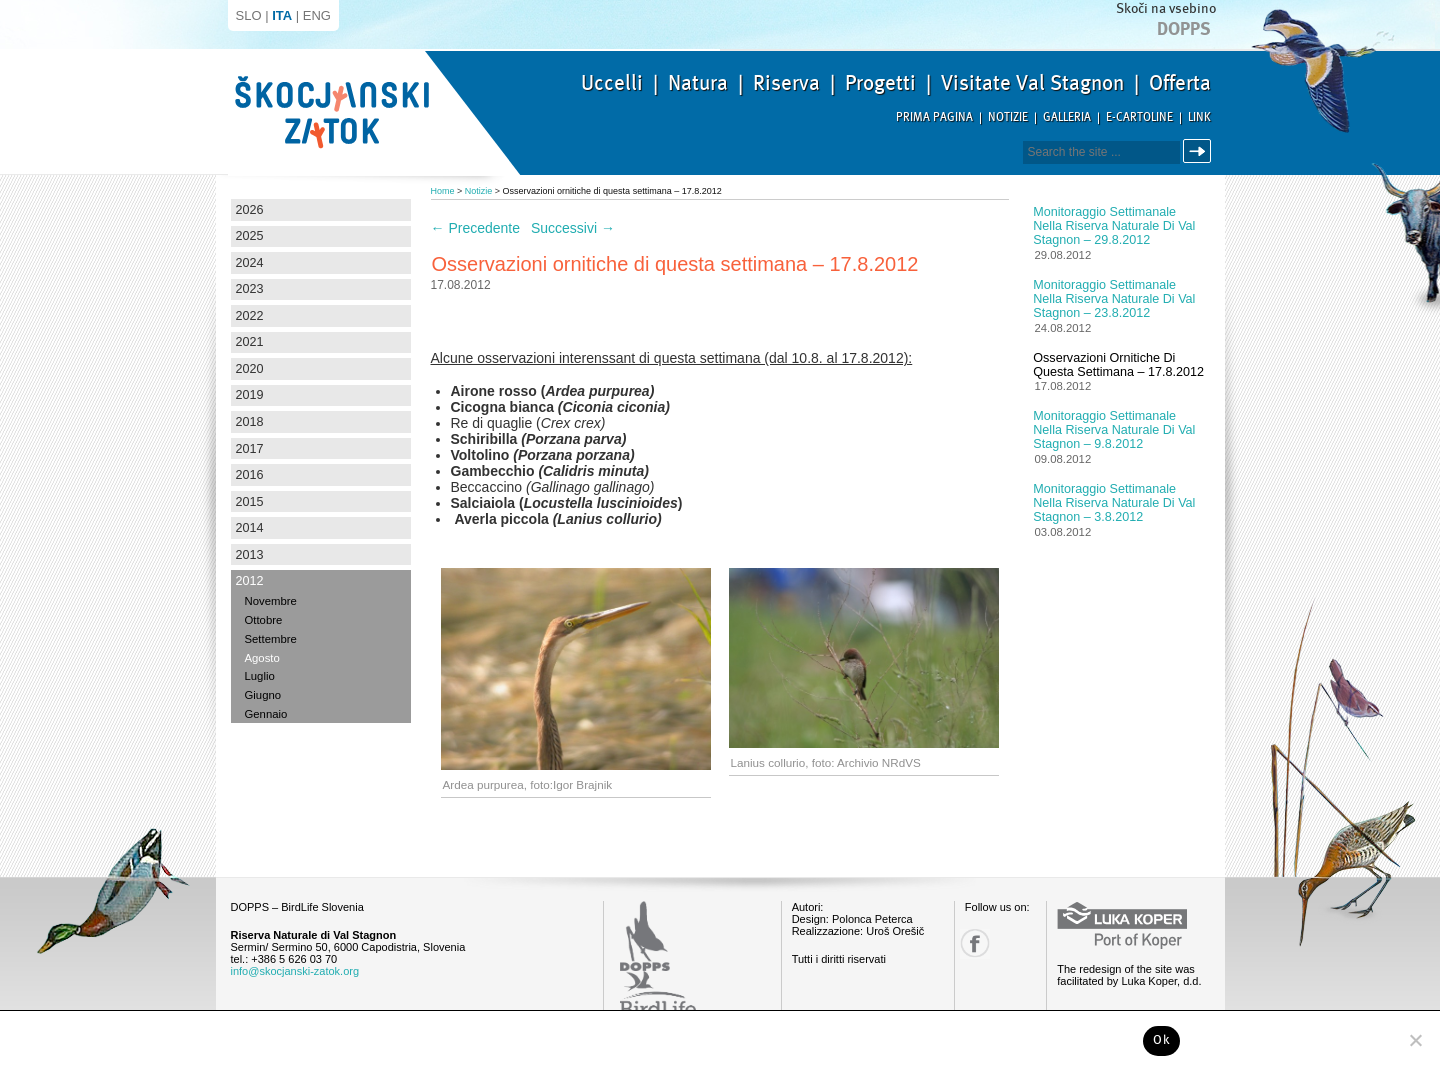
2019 (250, 395)
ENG (317, 15)
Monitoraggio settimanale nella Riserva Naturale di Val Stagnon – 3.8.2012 (1114, 503)
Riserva (786, 83)
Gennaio (266, 714)
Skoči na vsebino (1166, 8)
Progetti (880, 83)
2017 (250, 449)
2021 (250, 342)
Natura (698, 83)
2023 (250, 289)
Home (443, 191)
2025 (250, 236)
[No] (1415, 1040)
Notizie (1008, 117)
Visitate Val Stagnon (1032, 83)
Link (1199, 117)
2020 (250, 369)
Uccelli (612, 83)
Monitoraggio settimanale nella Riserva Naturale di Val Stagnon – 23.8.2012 (1114, 299)
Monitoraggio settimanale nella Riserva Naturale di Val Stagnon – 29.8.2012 (1114, 226)
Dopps (1184, 29)
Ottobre (264, 620)
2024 (250, 263)
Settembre (271, 639)
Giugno (263, 695)
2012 (250, 581)
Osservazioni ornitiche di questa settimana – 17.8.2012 (1118, 365)
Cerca (1200, 151)
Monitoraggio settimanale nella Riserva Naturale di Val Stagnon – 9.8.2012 (1114, 430)
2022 (250, 316)
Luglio (260, 676)
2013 (250, 555)
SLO (249, 15)
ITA (282, 15)
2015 (250, 502)
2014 (250, 528)
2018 (250, 422)
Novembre (271, 601)
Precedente (476, 228)
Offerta (1180, 83)
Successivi (573, 228)
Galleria (1067, 117)
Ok (1161, 1040)
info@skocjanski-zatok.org (295, 971)
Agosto (262, 658)
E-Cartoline (1139, 117)
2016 (250, 475)
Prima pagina (934, 117)
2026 (250, 210)
